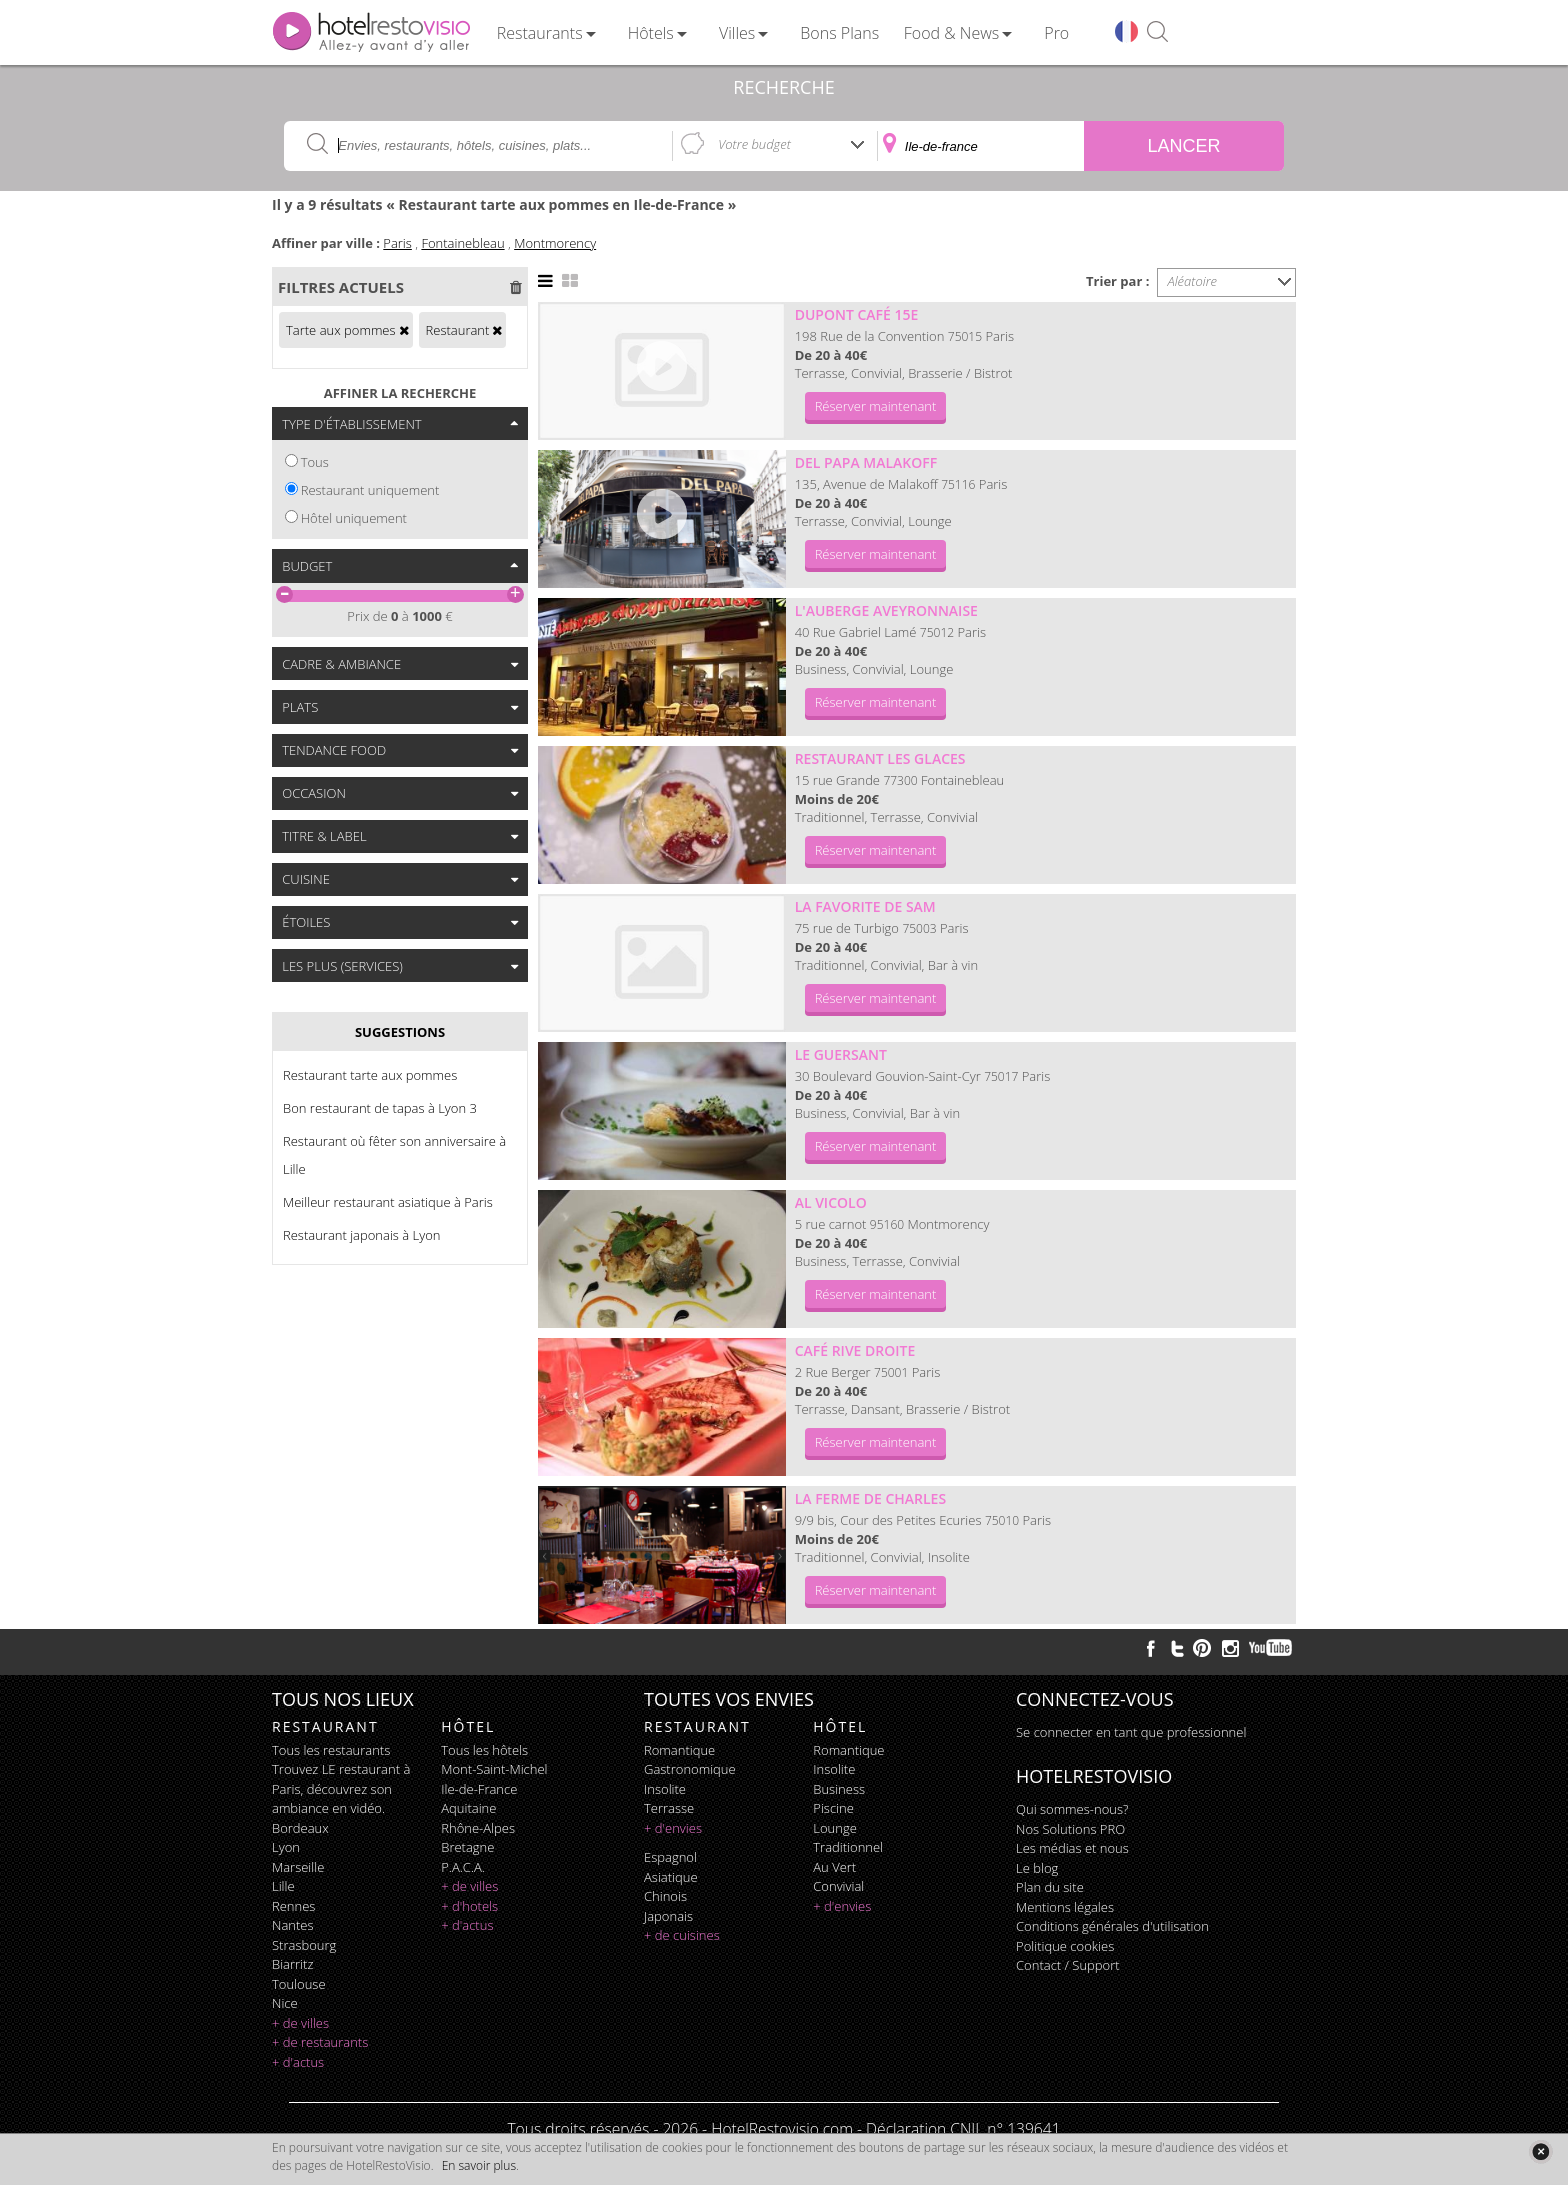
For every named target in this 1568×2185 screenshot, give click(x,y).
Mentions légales (1065, 1907)
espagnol (670, 1857)
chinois (665, 1896)
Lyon (286, 1847)
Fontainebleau (462, 243)
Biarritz (292, 1964)
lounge (835, 1828)
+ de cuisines (682, 1935)
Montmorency (555, 243)
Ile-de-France (479, 1789)
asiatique (671, 1877)
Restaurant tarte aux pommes (370, 1075)
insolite (665, 1789)
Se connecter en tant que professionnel (1131, 1732)
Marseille (298, 1867)
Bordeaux (300, 1828)
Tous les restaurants (331, 1750)
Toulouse (299, 1984)
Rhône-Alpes (478, 1828)
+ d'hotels (469, 1906)
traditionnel (848, 1847)
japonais (668, 1916)
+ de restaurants (320, 2042)
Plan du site (1050, 1887)
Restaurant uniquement (370, 490)
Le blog (1037, 1868)
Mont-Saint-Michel (494, 1769)
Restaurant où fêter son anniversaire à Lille (394, 1155)
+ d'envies (673, 1828)
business (839, 1789)
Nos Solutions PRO (1070, 1829)
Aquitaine (468, 1808)
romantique (679, 1750)
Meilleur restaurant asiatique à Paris (388, 1202)
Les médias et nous (1072, 1848)
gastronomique (690, 1769)
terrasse (669, 1808)
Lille (283, 1886)
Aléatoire (1193, 281)
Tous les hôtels (484, 1750)
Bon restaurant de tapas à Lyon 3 (380, 1108)
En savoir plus (479, 2165)
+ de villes (300, 2023)
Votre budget (754, 144)
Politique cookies (1065, 1946)
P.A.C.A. (463, 1867)
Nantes (292, 1925)
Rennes (293, 1906)
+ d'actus (298, 2062)
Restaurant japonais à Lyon (362, 1235)
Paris (397, 243)
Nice (285, 2003)
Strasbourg (304, 1945)
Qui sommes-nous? (1072, 1809)
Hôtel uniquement (354, 518)
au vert (834, 1867)
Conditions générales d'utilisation (1112, 1926)
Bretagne (467, 1847)
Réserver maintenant (876, 406)
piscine (833, 1808)
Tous (315, 462)
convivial (838, 1886)
